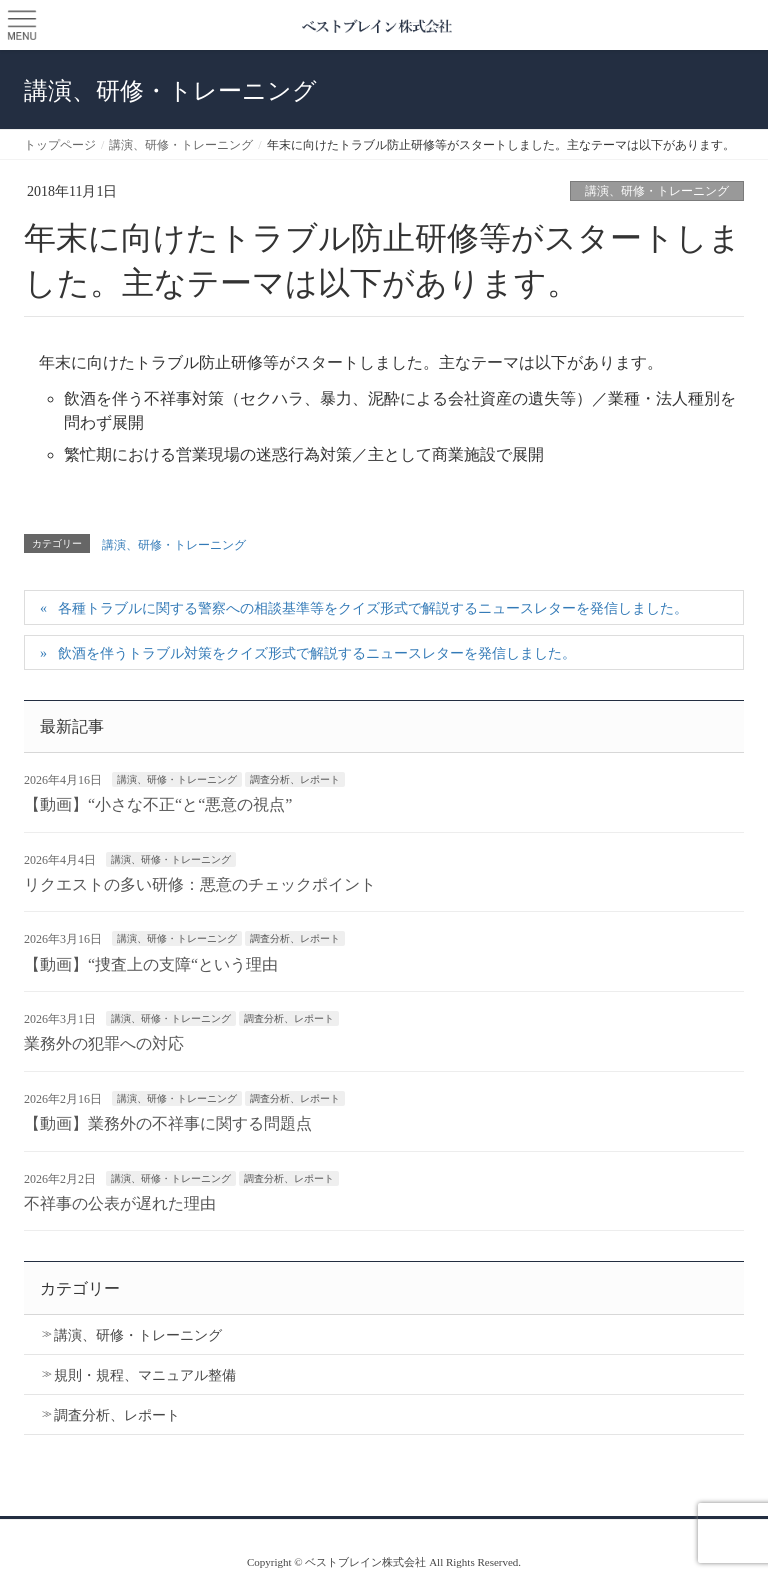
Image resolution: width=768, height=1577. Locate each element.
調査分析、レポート (295, 779)
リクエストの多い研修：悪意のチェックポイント (200, 884)
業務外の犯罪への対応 (104, 1043)
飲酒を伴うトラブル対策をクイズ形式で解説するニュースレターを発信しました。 (317, 653)
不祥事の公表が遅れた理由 (120, 1203)
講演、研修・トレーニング (657, 191)
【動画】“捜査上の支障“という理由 (151, 964)
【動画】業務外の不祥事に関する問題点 (168, 1123)
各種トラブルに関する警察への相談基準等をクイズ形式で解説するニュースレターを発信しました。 (373, 608)
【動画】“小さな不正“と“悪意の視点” (158, 804)
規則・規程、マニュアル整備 (145, 1375)
